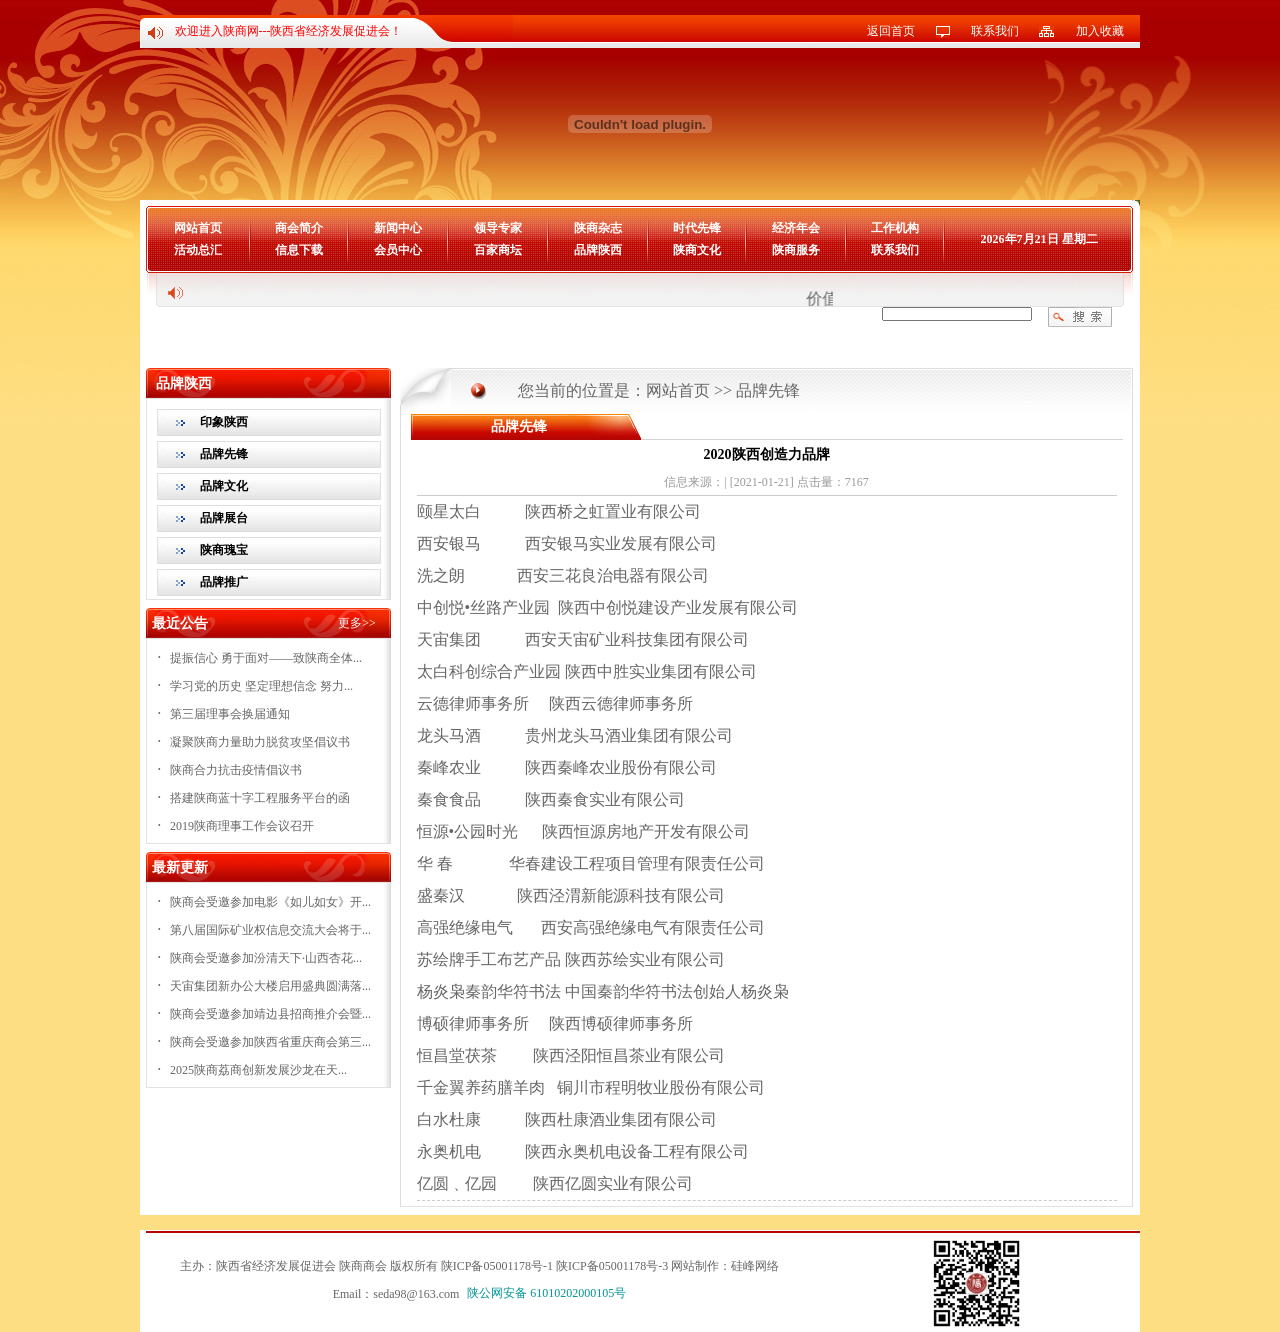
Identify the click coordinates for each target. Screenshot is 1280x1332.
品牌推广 (224, 582)
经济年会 (796, 228)
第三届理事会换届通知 (230, 714)
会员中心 (398, 250)
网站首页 (198, 228)
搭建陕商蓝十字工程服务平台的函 (260, 798)
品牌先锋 (224, 454)
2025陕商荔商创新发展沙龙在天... (258, 1070)
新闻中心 (398, 228)
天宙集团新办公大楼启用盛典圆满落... (270, 986)
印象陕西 (224, 422)
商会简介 (299, 228)
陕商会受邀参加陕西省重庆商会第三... (270, 1042)
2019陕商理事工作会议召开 (242, 826)
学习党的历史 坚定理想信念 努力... (261, 686)
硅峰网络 (755, 1266)
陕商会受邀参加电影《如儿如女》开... (270, 902)
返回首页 (891, 31)
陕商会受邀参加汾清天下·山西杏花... (266, 958)
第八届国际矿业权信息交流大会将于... (270, 930)
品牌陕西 (598, 250)
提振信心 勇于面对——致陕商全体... (266, 658)
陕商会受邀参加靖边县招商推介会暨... (270, 1014)
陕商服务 (796, 250)
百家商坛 (498, 250)
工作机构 (895, 228)
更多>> (357, 623)
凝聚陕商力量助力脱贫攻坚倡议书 (260, 742)
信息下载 (299, 250)
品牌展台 (224, 518)
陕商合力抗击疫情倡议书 (236, 770)
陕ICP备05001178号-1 (497, 1266)
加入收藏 (1100, 31)
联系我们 (995, 31)
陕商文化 (697, 250)
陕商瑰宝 (224, 550)
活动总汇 (198, 250)
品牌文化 (224, 486)
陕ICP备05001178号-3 (612, 1266)
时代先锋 (697, 228)
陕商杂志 (598, 228)
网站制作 (695, 1266)
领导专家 (498, 228)
